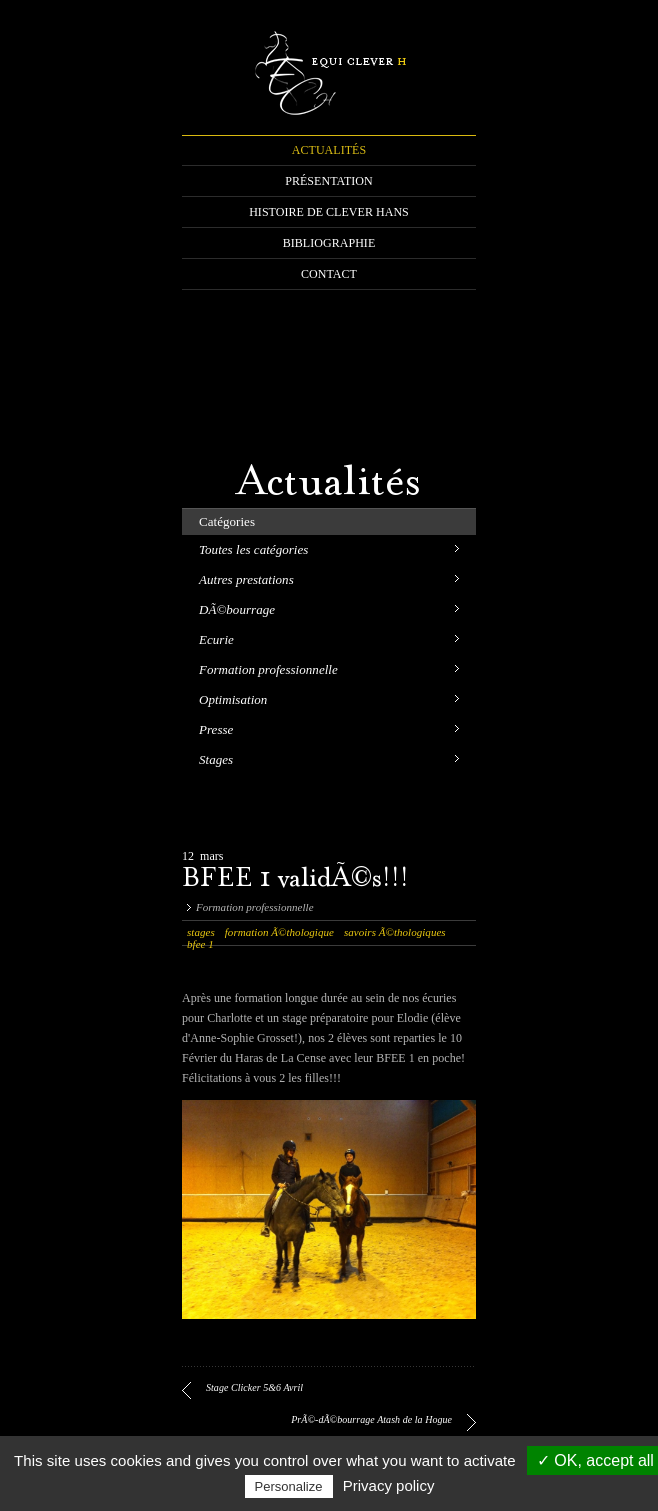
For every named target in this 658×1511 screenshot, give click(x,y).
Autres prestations (246, 579)
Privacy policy (389, 1485)
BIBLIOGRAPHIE (329, 243)
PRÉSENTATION (329, 181)
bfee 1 (200, 944)
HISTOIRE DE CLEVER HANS (329, 212)
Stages (216, 759)
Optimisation (233, 699)
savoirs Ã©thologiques (395, 932)
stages (201, 932)
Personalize (289, 1486)
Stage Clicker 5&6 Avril (254, 1387)
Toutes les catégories (253, 549)
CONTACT (329, 274)
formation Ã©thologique (279, 932)
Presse (216, 729)
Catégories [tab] (227, 521)
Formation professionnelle (268, 669)
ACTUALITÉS (329, 150)
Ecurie (216, 639)
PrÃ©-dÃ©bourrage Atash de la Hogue (371, 1419)
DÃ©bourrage (237, 609)
